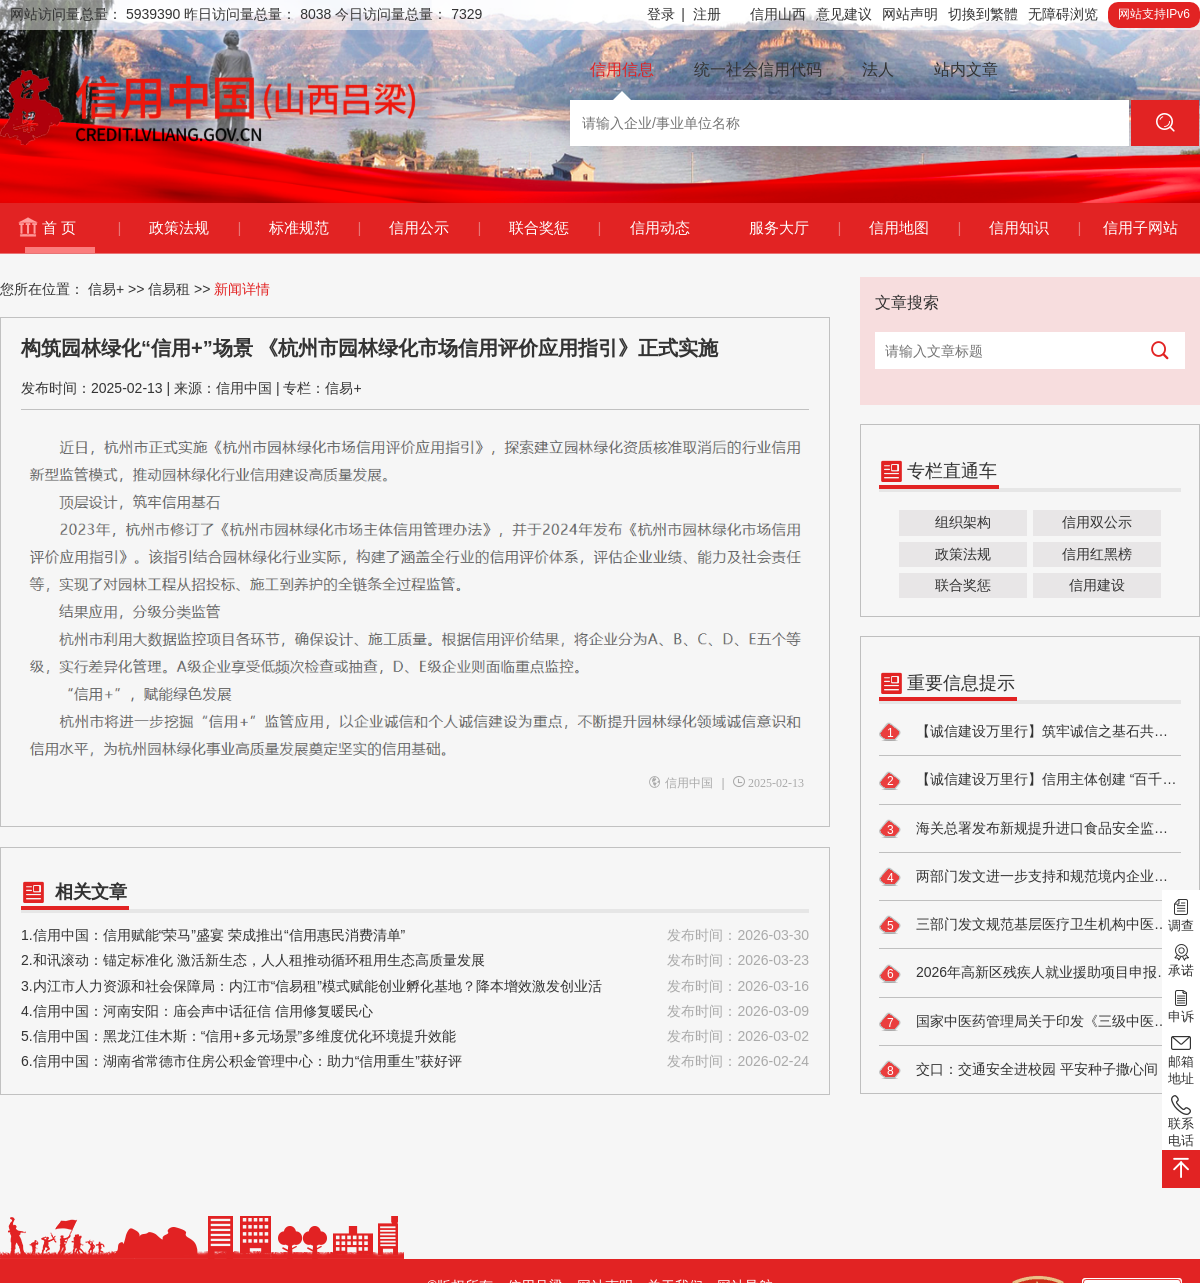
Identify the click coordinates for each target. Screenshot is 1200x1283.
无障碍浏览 (1063, 14)
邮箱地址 (1181, 1058)
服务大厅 (794, 228)
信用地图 (914, 228)
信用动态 (660, 227)
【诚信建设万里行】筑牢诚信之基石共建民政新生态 (1030, 732)
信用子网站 (1140, 227)
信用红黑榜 (1097, 554)
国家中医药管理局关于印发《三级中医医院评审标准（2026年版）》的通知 (1030, 1022)
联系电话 (1181, 1120)
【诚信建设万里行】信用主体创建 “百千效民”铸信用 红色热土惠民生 (1030, 781)
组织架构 (963, 522)
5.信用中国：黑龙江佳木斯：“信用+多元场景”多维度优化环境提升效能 (415, 1036)
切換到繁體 (983, 14)
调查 (1181, 914)
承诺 (1181, 959)
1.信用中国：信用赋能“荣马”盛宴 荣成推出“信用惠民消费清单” (415, 935)
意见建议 (844, 14)
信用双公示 (1097, 522)
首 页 (81, 228)
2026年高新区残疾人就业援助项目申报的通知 (1030, 974)
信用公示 (434, 228)
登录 (666, 14)
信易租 (169, 289)
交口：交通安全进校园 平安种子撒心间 (1018, 1070)
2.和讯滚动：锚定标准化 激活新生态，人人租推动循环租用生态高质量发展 (415, 960)
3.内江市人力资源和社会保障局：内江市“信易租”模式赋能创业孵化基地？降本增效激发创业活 (415, 986)
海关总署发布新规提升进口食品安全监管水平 (1030, 829)
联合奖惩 (554, 228)
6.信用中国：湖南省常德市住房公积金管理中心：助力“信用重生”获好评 (415, 1061)
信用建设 (1097, 585)
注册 (707, 14)
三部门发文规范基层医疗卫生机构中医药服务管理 (1030, 925)
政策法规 (194, 228)
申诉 (1181, 1004)
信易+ (106, 289)
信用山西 (778, 14)
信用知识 (1034, 228)
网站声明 (910, 14)
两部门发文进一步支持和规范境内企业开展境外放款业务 (1030, 877)
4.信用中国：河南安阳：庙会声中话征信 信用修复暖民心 (415, 1011)
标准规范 (314, 228)
